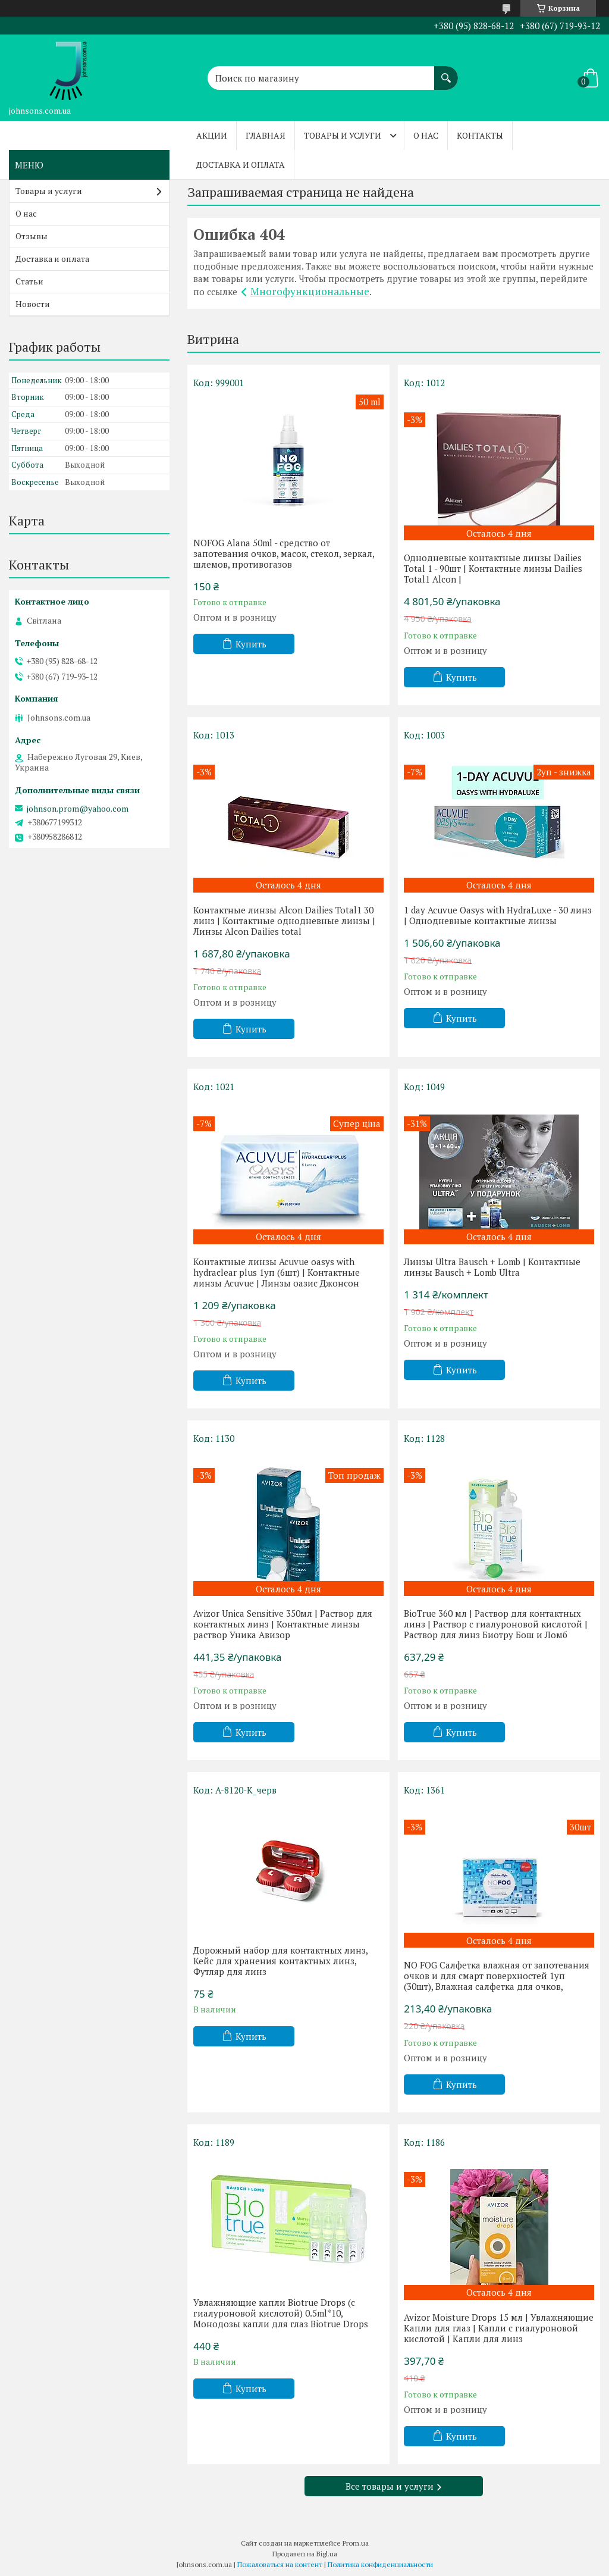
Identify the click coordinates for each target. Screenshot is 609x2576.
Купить (251, 644)
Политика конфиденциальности (380, 2564)
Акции (211, 135)
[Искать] (446, 72)
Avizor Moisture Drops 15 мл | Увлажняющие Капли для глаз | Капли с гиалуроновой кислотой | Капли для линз (499, 2328)
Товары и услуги (342, 135)
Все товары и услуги (390, 2486)
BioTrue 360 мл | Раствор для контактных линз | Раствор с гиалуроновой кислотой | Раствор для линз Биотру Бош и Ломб (496, 1624)
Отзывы (31, 236)
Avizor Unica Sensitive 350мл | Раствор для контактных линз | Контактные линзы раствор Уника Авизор (282, 1624)
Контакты (480, 135)
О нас (425, 135)
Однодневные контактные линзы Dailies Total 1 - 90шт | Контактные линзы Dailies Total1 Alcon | (493, 568)
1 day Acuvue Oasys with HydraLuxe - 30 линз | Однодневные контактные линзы (498, 915)
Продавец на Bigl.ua (304, 2553)
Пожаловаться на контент (279, 2564)
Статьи (29, 281)
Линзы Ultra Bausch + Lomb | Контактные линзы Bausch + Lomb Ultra (492, 1267)
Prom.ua (356, 2543)
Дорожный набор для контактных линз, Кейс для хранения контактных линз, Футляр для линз (280, 1961)
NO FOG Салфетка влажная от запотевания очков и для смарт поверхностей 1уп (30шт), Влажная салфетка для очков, (496, 1976)
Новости (32, 303)
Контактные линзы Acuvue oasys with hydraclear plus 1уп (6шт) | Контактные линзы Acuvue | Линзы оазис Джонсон (276, 1272)
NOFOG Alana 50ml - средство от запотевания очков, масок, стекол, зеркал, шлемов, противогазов (283, 553)
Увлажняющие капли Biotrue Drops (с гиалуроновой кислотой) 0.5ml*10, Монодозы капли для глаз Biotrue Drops (280, 2313)
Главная (265, 135)
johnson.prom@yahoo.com (77, 808)
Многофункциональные (309, 291)
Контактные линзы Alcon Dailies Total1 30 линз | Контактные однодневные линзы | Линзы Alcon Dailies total (284, 920)
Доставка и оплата (240, 164)
